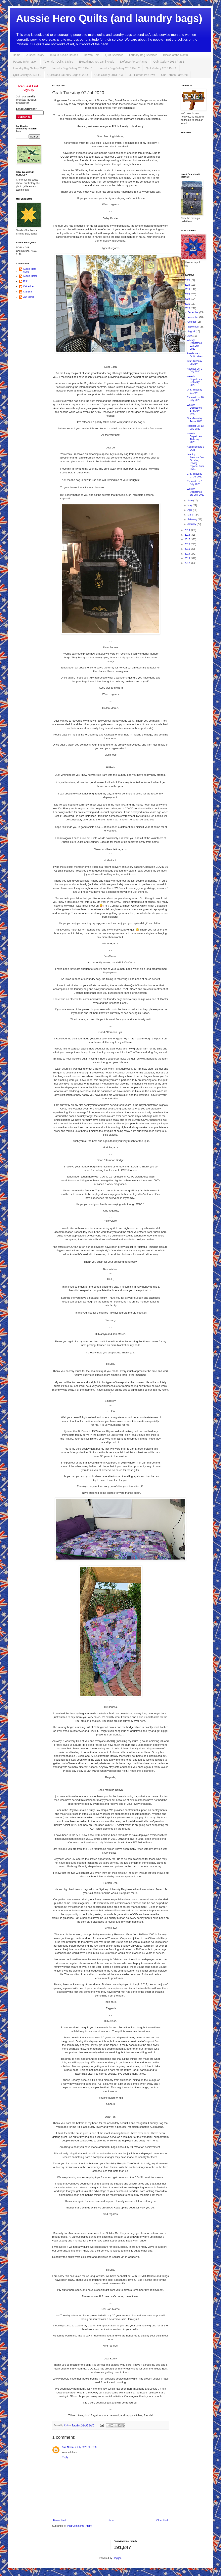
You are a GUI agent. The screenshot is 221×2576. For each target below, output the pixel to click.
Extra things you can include (96, 61)
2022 (188, 298)
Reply (65, 2457)
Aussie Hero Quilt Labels (195, 355)
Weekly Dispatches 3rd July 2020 (195, 492)
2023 (188, 294)
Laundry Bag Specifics (143, 55)
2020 (188, 308)
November (193, 317)
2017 (188, 539)
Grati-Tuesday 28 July (194, 362)
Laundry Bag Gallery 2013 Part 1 (72, 68)
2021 (188, 303)
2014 (188, 553)
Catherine (28, 286)
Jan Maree (29, 296)
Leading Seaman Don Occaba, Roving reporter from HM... (195, 461)
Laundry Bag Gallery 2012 (29, 68)
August (191, 331)
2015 (188, 548)
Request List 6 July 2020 (194, 482)
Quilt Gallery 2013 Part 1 (168, 61)
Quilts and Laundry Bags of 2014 (67, 74)
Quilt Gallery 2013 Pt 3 (27, 74)
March (191, 514)
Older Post (162, 2520)
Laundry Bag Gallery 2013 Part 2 (119, 68)
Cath (25, 281)
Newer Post (59, 2520)
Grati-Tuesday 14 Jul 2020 (194, 419)
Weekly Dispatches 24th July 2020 (194, 380)
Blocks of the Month (175, 55)
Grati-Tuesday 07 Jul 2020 (194, 475)
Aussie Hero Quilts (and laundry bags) (109, 18)
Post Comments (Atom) (79, 2525)
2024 (188, 289)
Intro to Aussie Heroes (64, 55)
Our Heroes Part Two (142, 74)
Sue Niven (68, 2447)
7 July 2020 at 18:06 (85, 2447)
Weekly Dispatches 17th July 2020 (194, 409)
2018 (188, 534)
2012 (188, 563)
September (193, 326)
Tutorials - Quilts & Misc (58, 61)
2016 (188, 544)
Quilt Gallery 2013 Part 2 (161, 68)
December (193, 312)
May (190, 505)
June (190, 500)
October (192, 321)
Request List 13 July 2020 (195, 427)
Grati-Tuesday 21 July (194, 391)
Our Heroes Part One (174, 74)
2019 (188, 530)
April (190, 510)
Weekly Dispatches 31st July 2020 (194, 344)
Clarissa (27, 291)
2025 (188, 284)
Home (16, 55)
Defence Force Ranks (133, 61)
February (192, 519)
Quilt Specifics (114, 55)
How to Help (91, 55)
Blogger (117, 2558)
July (189, 336)
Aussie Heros (30, 276)
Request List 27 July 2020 (195, 370)
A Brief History (35, 55)
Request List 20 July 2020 (195, 399)
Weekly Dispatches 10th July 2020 (194, 438)
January (192, 524)
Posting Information (25, 61)
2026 (188, 280)
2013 (188, 558)
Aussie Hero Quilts (29, 270)
